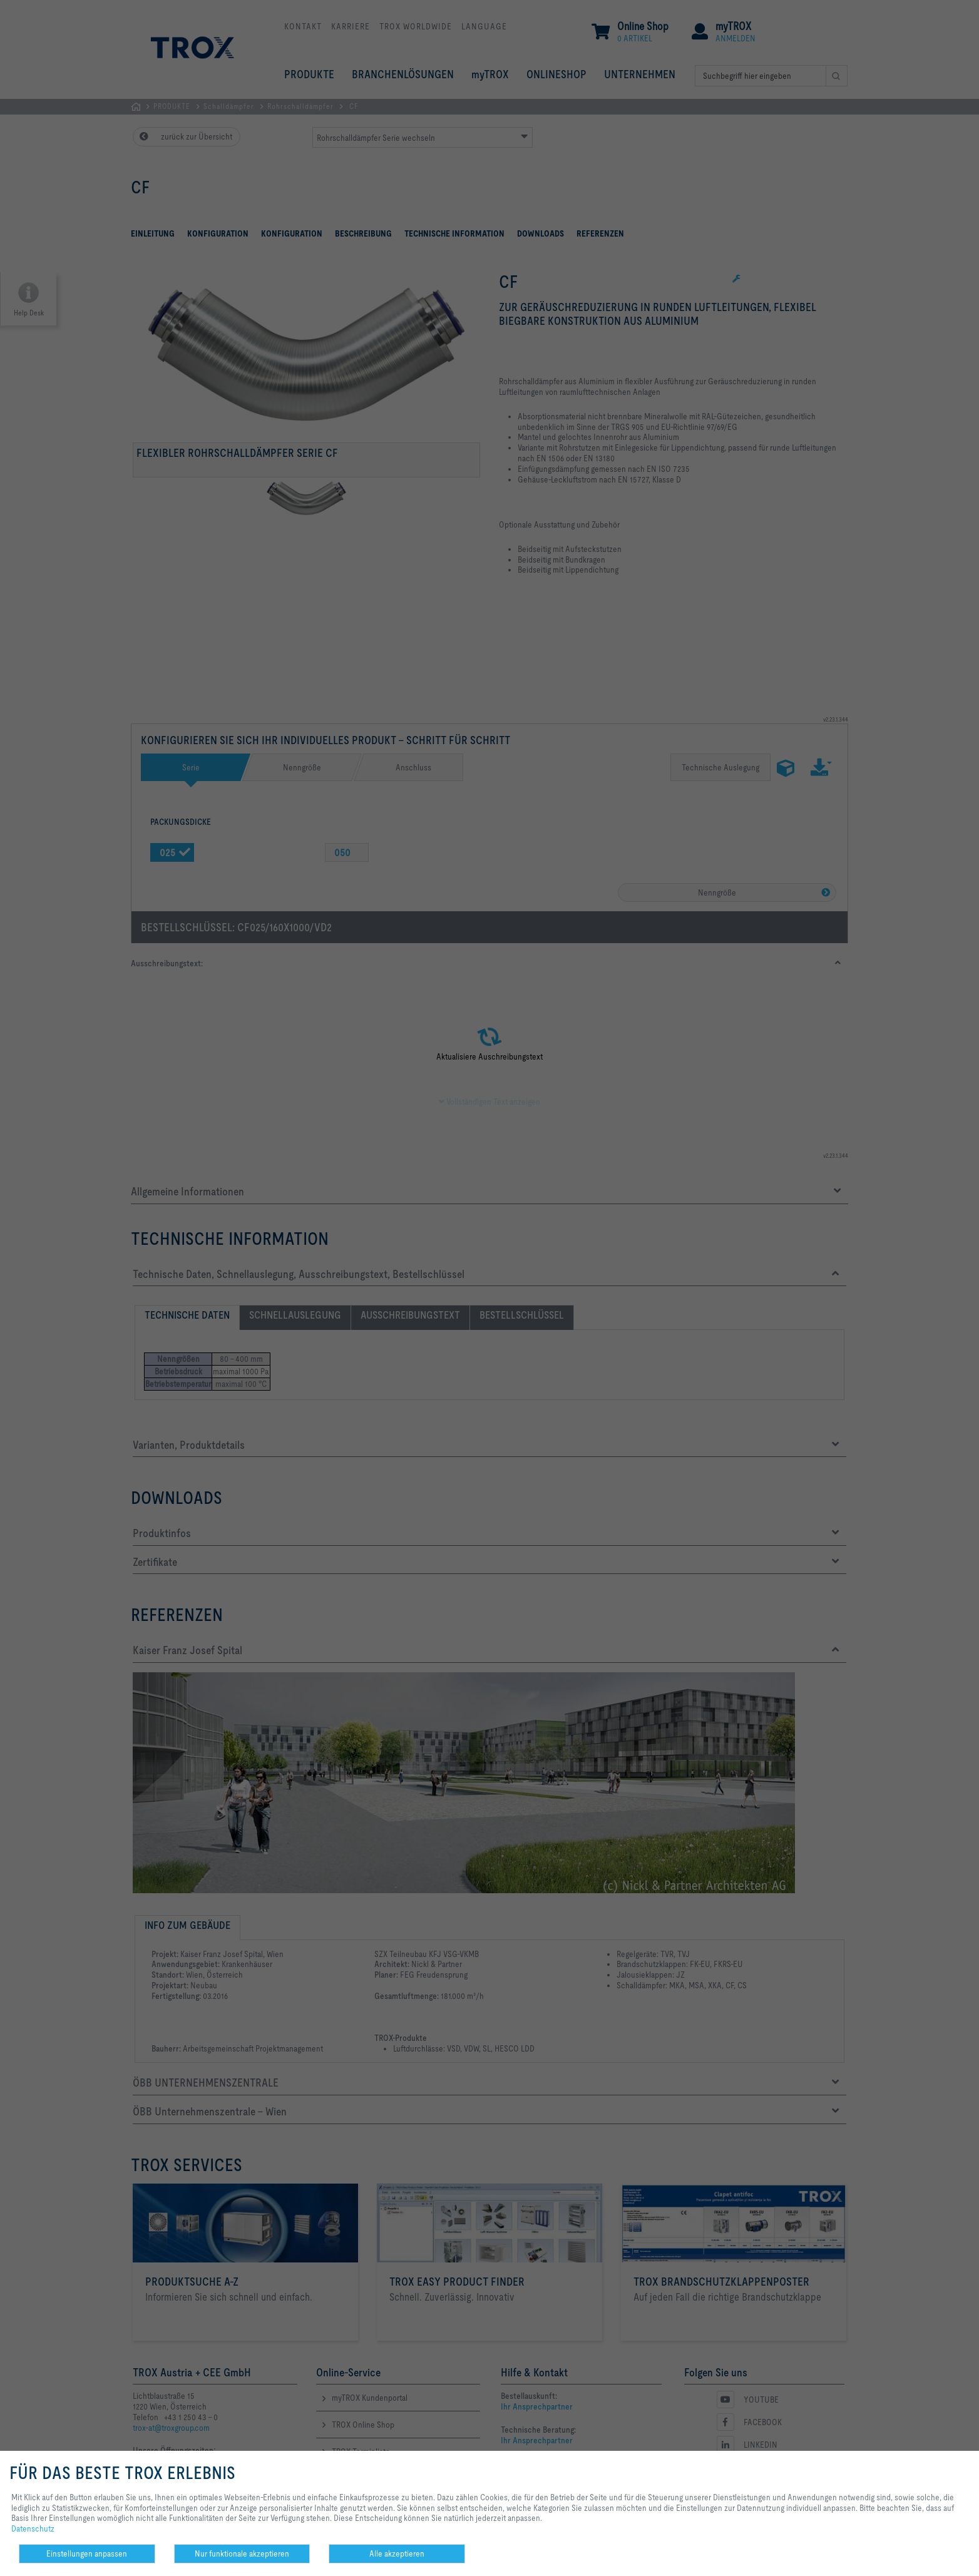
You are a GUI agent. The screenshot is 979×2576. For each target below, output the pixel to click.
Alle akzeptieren (396, 2553)
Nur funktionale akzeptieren (242, 2553)
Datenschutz (32, 2528)
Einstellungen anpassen (86, 2553)
